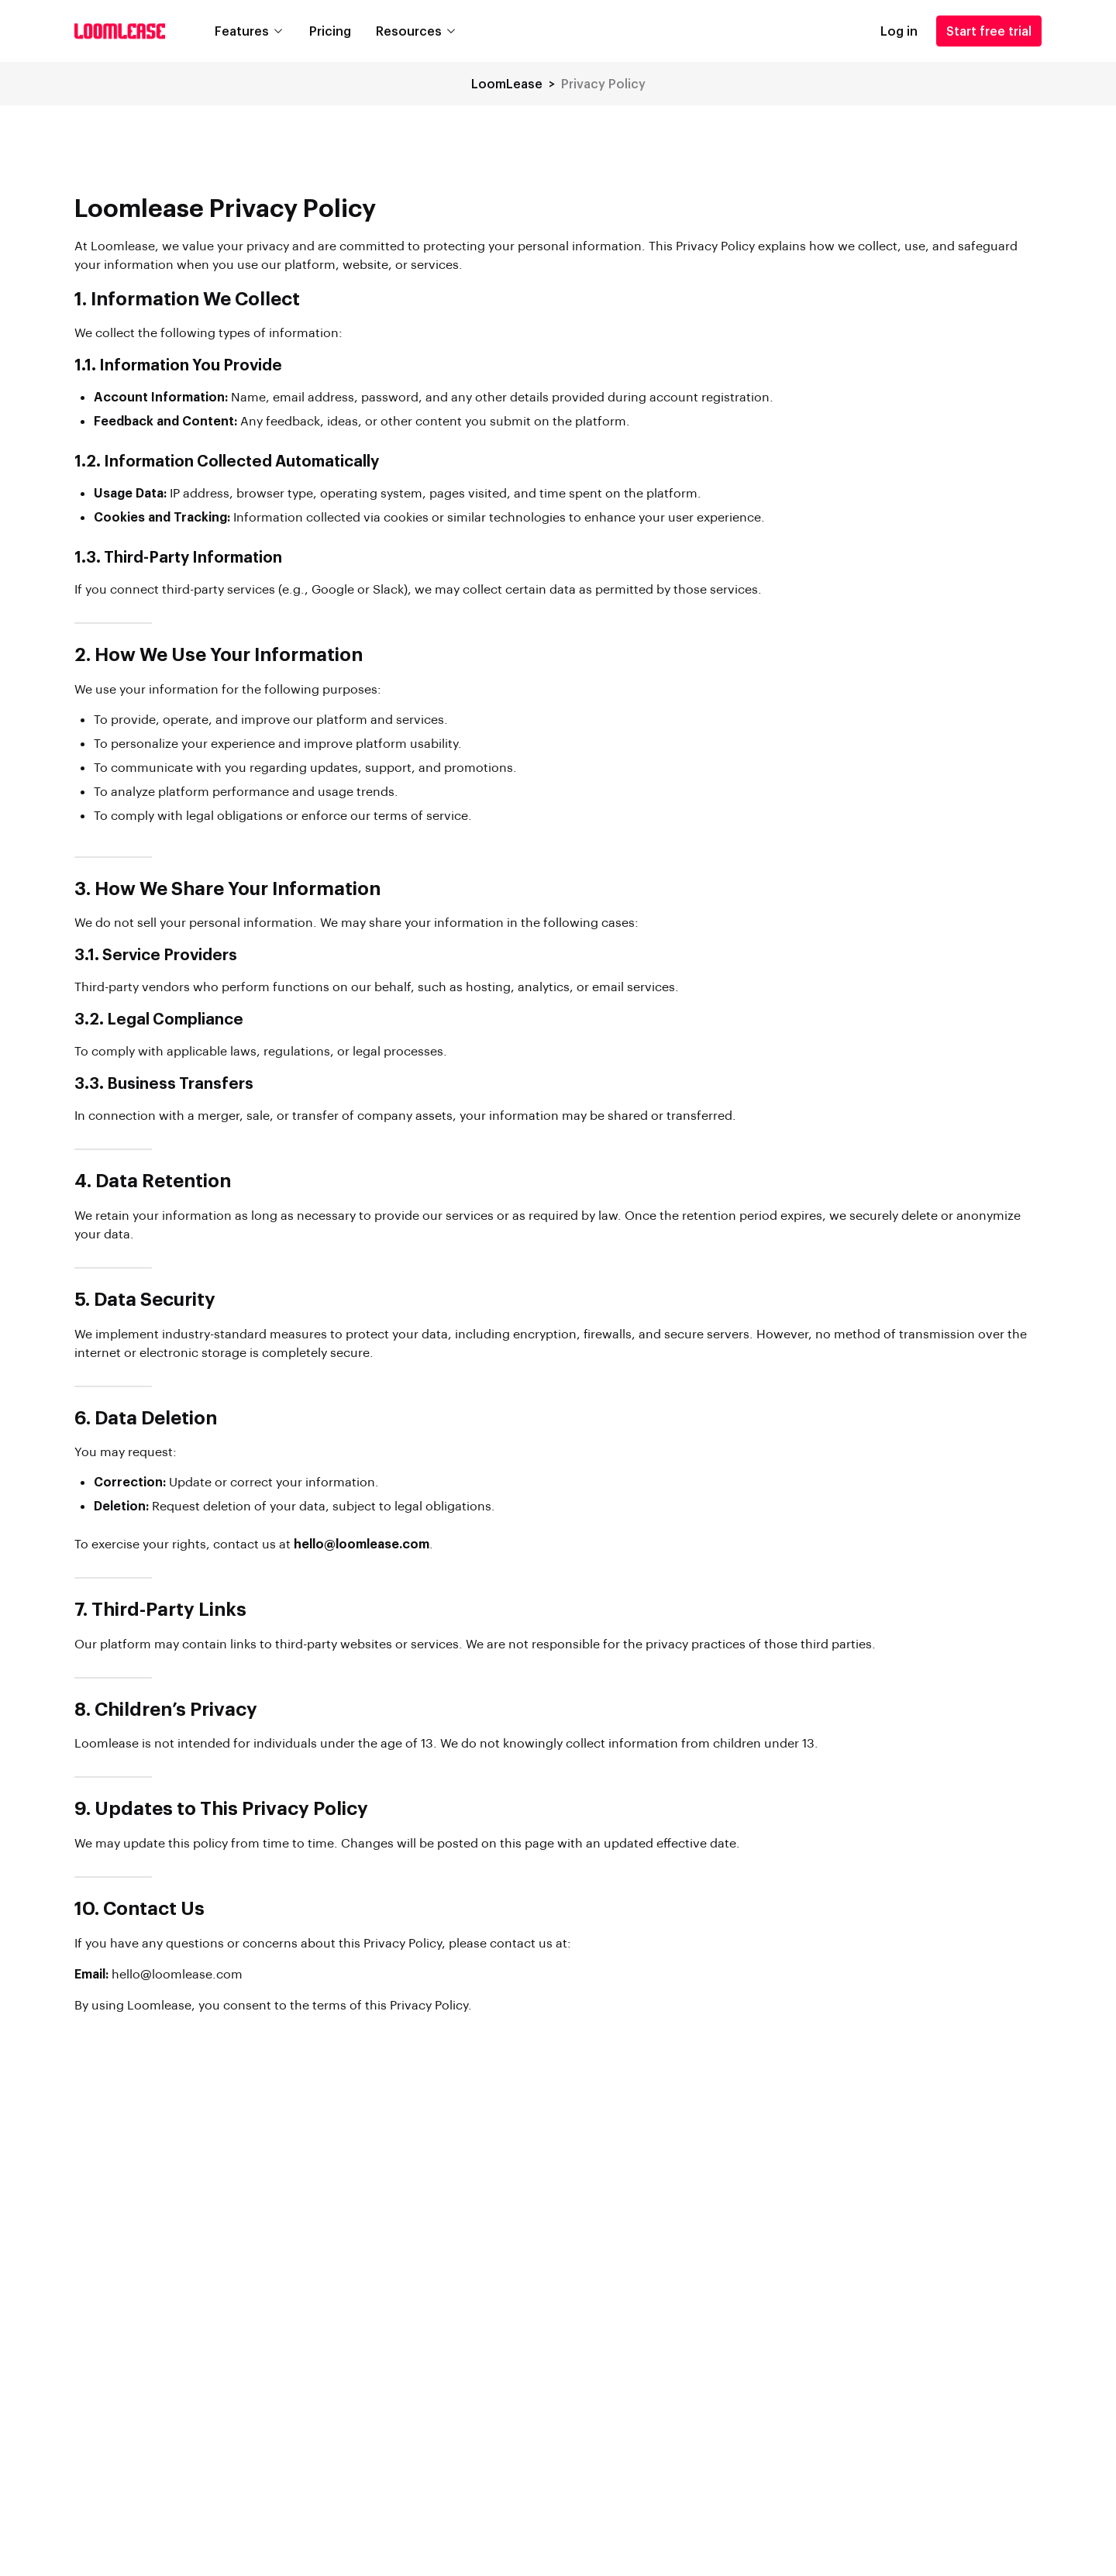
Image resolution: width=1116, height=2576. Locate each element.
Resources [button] (409, 30)
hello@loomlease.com (177, 1973)
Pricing (330, 30)
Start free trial (989, 30)
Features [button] (242, 30)
